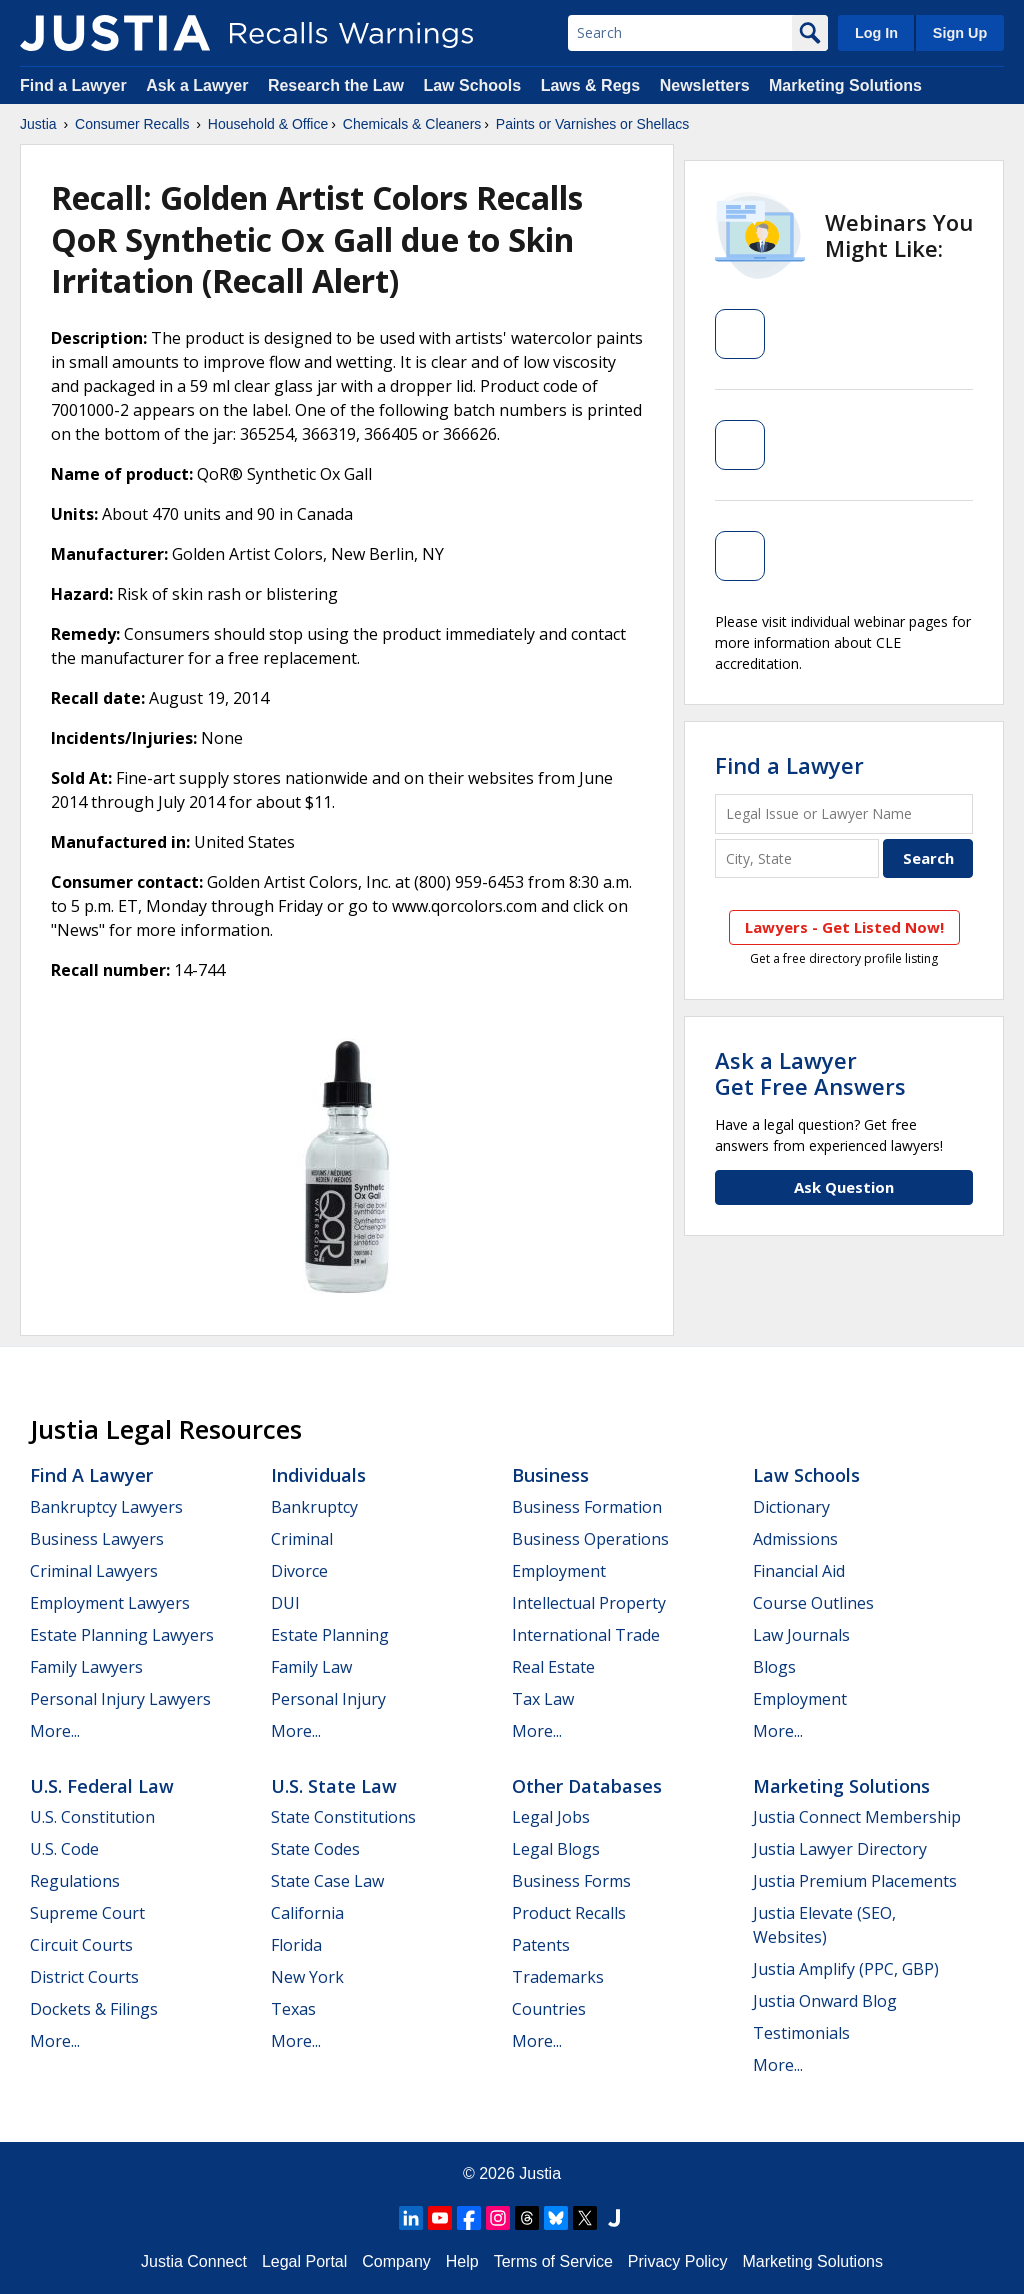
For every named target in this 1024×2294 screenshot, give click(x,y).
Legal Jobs (551, 1817)
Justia (38, 124)
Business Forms (571, 1881)
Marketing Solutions (845, 85)
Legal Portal (304, 2261)
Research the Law (336, 85)
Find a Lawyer (73, 85)
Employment (559, 1571)
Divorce (299, 1571)
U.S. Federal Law (102, 1786)
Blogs (774, 1667)
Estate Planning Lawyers (122, 1635)
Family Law (311, 1667)
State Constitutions (343, 1817)
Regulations (75, 1881)
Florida (296, 1945)
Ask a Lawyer (199, 85)
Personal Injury (328, 1699)
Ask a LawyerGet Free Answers (810, 1073)
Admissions (795, 1539)
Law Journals (801, 1635)
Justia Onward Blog (825, 2001)
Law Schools (472, 85)
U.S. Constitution (92, 1817)
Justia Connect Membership (857, 1817)
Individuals (318, 1475)
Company (396, 2261)
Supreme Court (87, 1913)
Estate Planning (330, 1635)
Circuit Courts (81, 1945)
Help (462, 2261)
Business (550, 1475)
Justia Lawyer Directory (840, 1849)
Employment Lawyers (110, 1603)
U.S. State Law (334, 1786)
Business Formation (587, 1507)
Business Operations (590, 1539)
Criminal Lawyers (94, 1571)
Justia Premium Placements (855, 1881)
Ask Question (844, 1187)
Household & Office (268, 124)
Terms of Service (553, 2261)
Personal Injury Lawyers (120, 1699)
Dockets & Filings (94, 2009)
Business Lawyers (97, 1539)
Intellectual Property (589, 1603)
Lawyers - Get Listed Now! (844, 927)
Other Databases (587, 1786)
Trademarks (558, 1977)
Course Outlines (813, 1603)
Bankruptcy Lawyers (106, 1507)
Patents (541, 1945)
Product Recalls (569, 1913)
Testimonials (801, 2033)
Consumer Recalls (132, 124)
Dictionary (791, 1507)
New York (307, 1977)
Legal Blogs (556, 1849)
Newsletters (705, 85)
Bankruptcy (314, 1507)
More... (55, 1731)
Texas (293, 2009)
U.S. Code (64, 1849)
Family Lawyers (86, 1667)
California (307, 1913)
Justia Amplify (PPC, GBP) (846, 1969)
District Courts (84, 1977)
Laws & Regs (591, 85)
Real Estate (553, 1667)
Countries (549, 2009)
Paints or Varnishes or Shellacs (593, 124)
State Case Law (327, 1881)
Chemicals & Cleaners (412, 124)
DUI (285, 1603)
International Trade (586, 1635)
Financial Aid (799, 1571)
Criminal (302, 1539)
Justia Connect (194, 2261)
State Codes (315, 1849)
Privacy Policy (678, 2261)
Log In (876, 33)
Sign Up (960, 33)
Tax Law (543, 1699)
